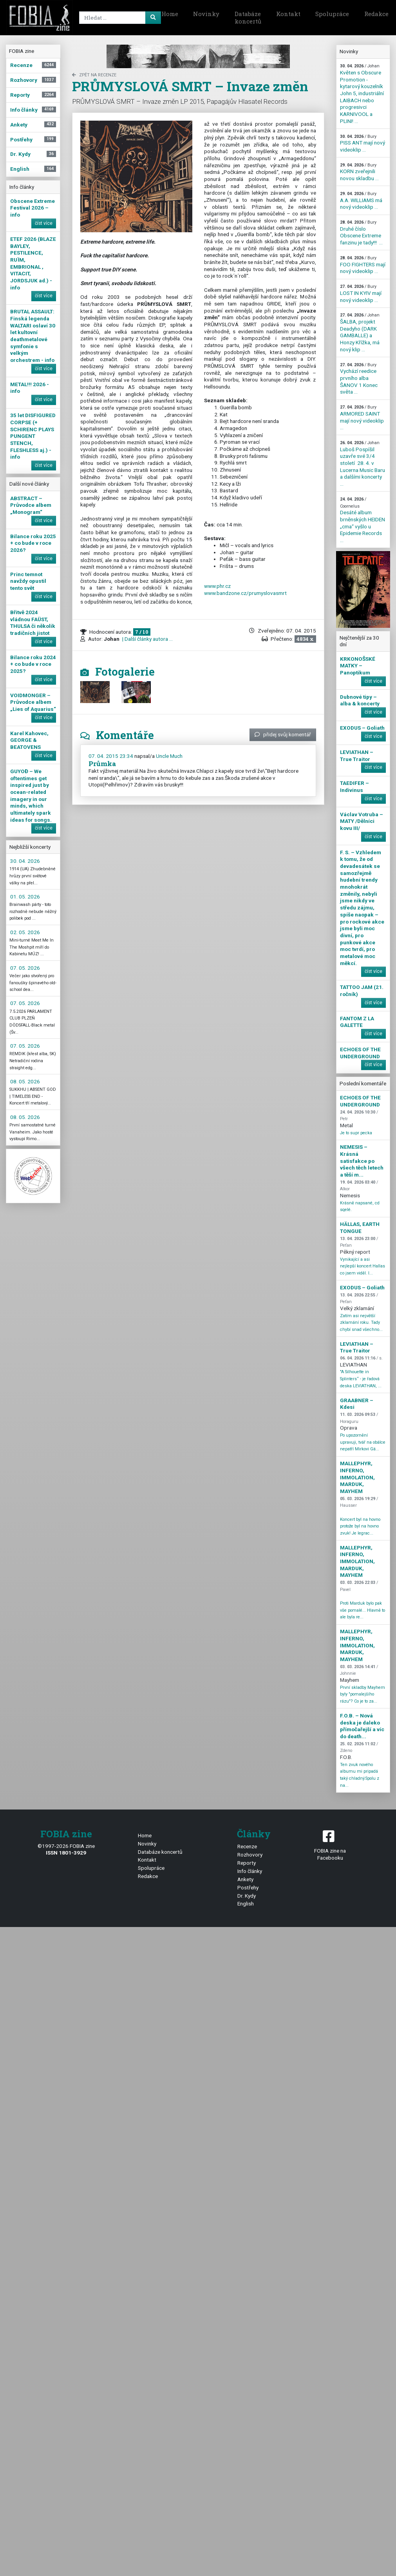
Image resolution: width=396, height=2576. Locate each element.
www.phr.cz (217, 586)
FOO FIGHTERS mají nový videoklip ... (362, 264)
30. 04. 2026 (25, 861)
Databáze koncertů (248, 17)
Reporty (246, 1863)
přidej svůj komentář (283, 734)
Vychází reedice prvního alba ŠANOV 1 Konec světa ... (359, 378)
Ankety (245, 1879)
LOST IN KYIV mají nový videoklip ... (361, 293)
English (245, 1903)
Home (169, 14)
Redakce (148, 1876)
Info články (249, 1871)
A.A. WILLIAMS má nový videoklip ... (361, 200)
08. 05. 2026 (25, 1081)
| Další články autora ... (147, 639)
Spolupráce (332, 14)
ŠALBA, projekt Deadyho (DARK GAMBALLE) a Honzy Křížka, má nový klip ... (360, 332)
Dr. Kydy (246, 1896)
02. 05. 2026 (25, 932)
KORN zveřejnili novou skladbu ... (359, 172)
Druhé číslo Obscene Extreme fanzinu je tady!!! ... (361, 233)
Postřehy (248, 1887)
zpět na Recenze (94, 75)
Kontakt (288, 14)
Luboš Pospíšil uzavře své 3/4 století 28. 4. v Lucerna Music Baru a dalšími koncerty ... (362, 463)
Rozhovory (249, 1854)
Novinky (206, 14)
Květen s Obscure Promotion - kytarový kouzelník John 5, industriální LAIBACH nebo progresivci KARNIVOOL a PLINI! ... (362, 93)
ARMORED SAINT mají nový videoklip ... (362, 417)
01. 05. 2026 (25, 896)
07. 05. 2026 (25, 968)
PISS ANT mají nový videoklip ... (362, 143)
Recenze (247, 1846)
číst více (43, 223)
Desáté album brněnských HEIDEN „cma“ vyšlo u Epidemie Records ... (362, 520)
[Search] (118, 17)
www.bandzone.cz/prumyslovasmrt (245, 593)
